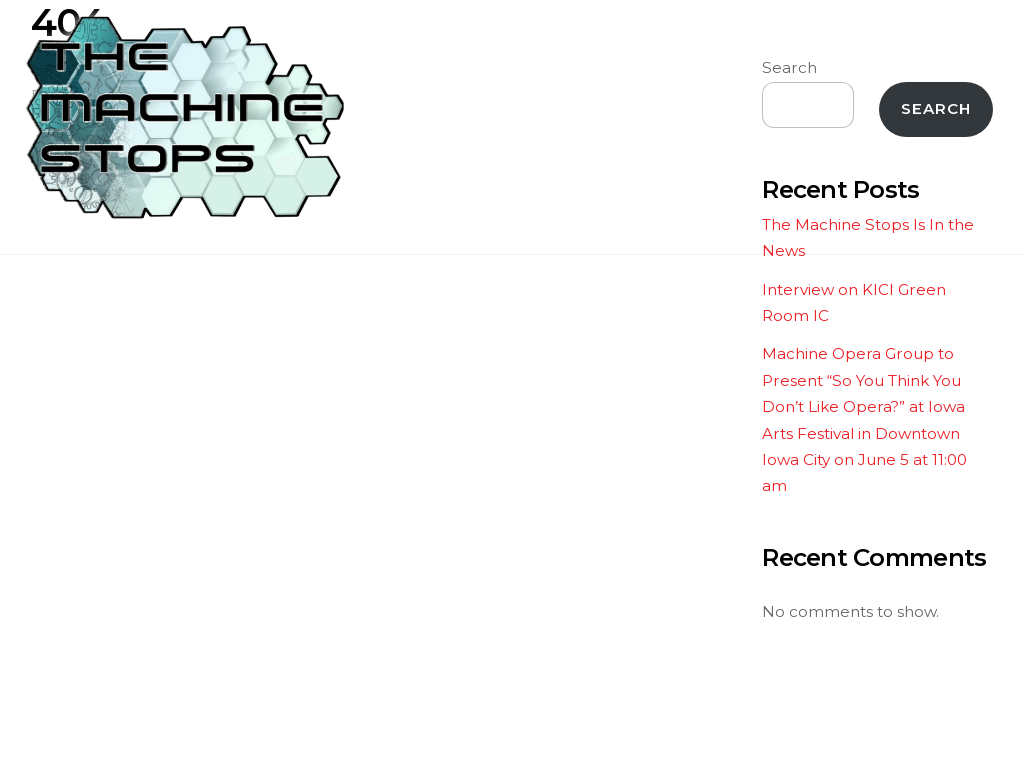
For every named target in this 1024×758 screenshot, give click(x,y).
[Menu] (963, 27)
